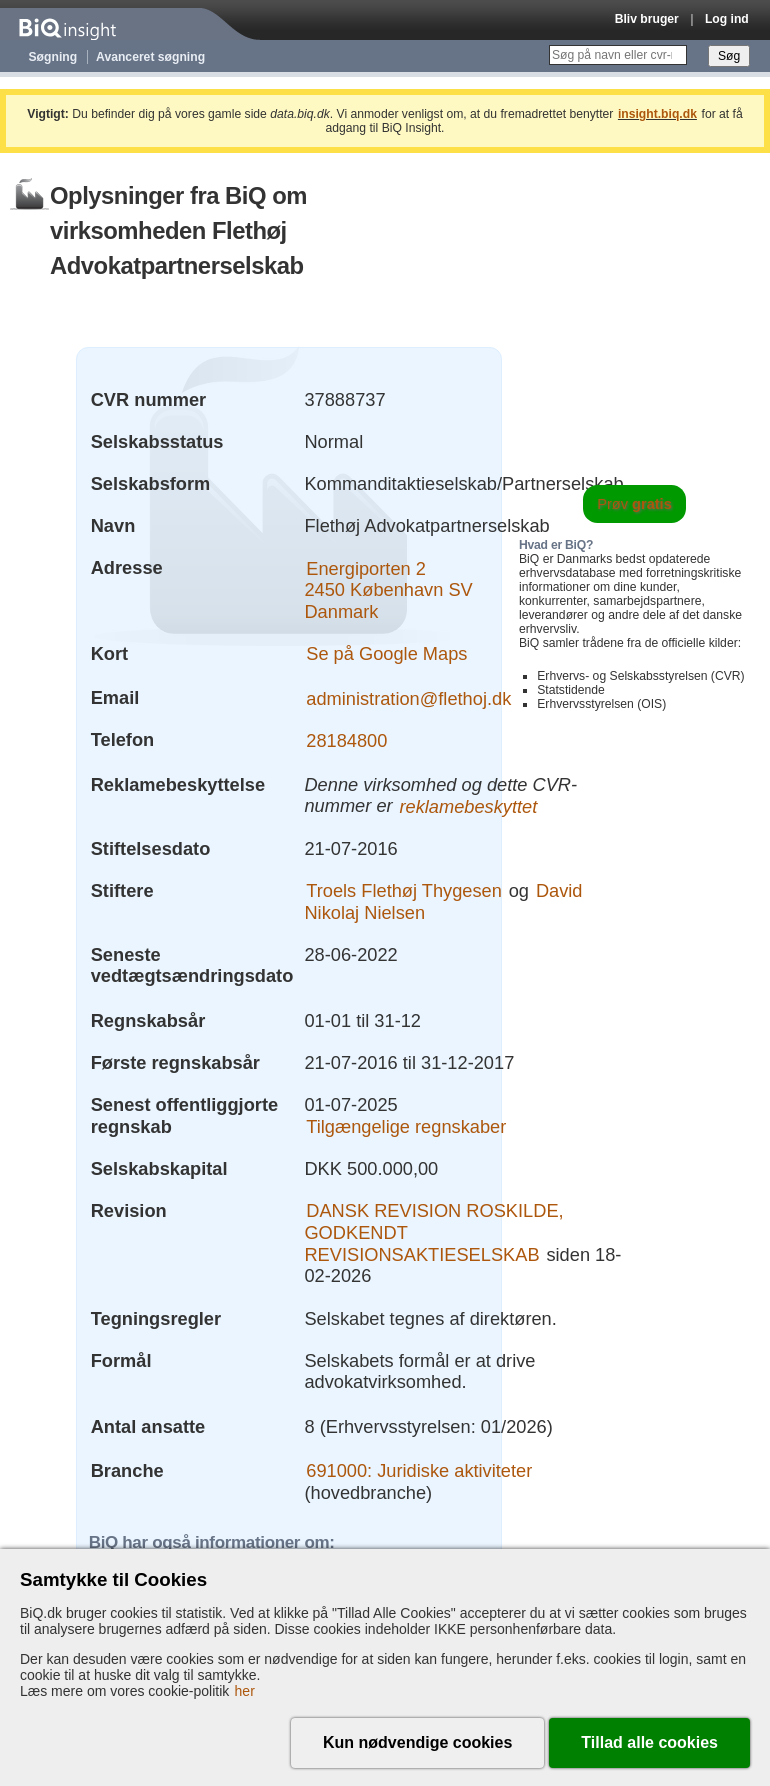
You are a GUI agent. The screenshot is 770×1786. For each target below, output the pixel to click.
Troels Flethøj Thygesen (404, 890)
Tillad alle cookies (649, 1742)
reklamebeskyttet (468, 805)
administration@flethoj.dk (408, 697)
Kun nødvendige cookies (417, 1742)
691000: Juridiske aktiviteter (419, 1470)
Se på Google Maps (386, 653)
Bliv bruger (647, 19)
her (245, 1691)
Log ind (727, 19)
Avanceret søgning (150, 57)
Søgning (53, 57)
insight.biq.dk (657, 114)
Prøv (634, 504)
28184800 (346, 739)
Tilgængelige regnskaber (406, 1126)
